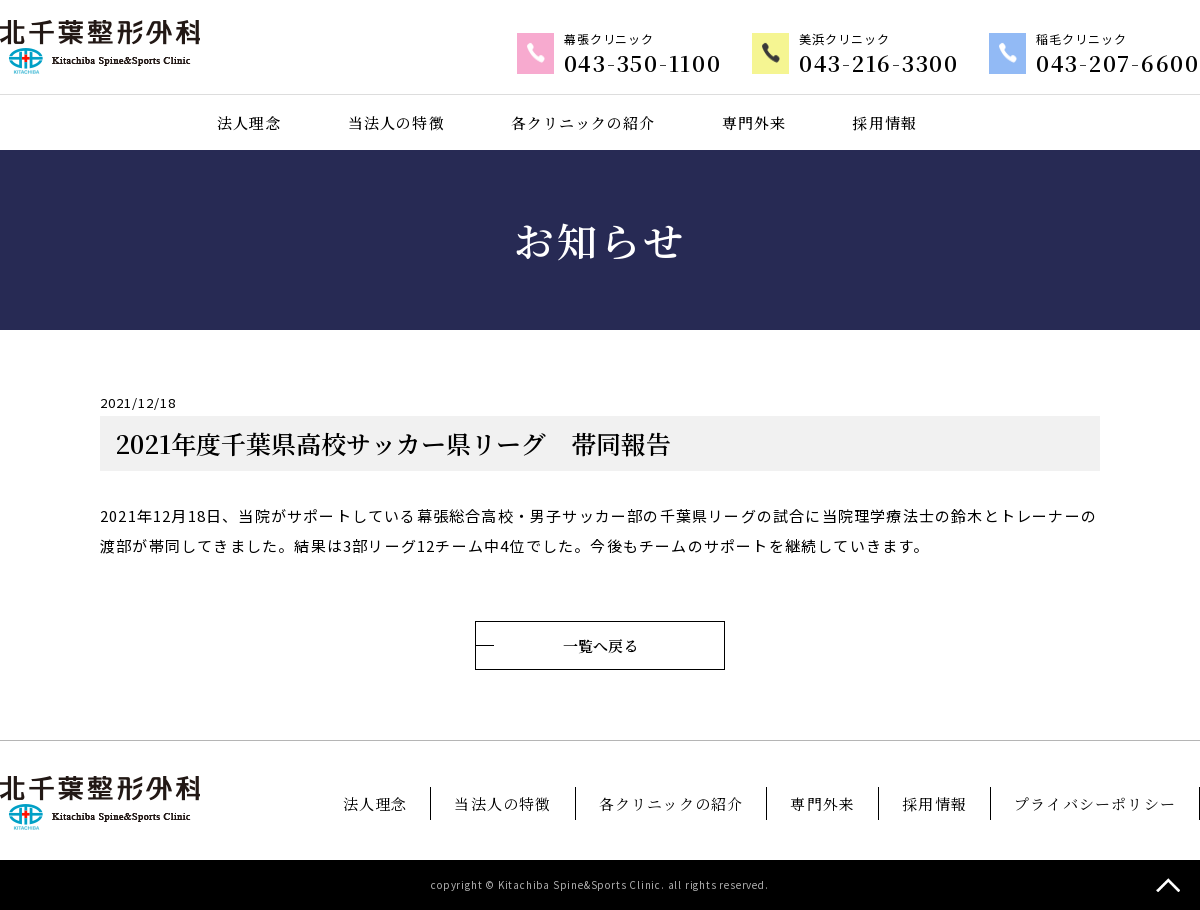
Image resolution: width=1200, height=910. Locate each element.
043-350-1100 (682, 63)
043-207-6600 (1127, 63)
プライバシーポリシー (1095, 803)
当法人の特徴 (395, 122)
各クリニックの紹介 (583, 122)
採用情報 (885, 122)
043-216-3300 (904, 63)
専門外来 (754, 122)
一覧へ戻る (599, 645)
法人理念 (248, 122)
